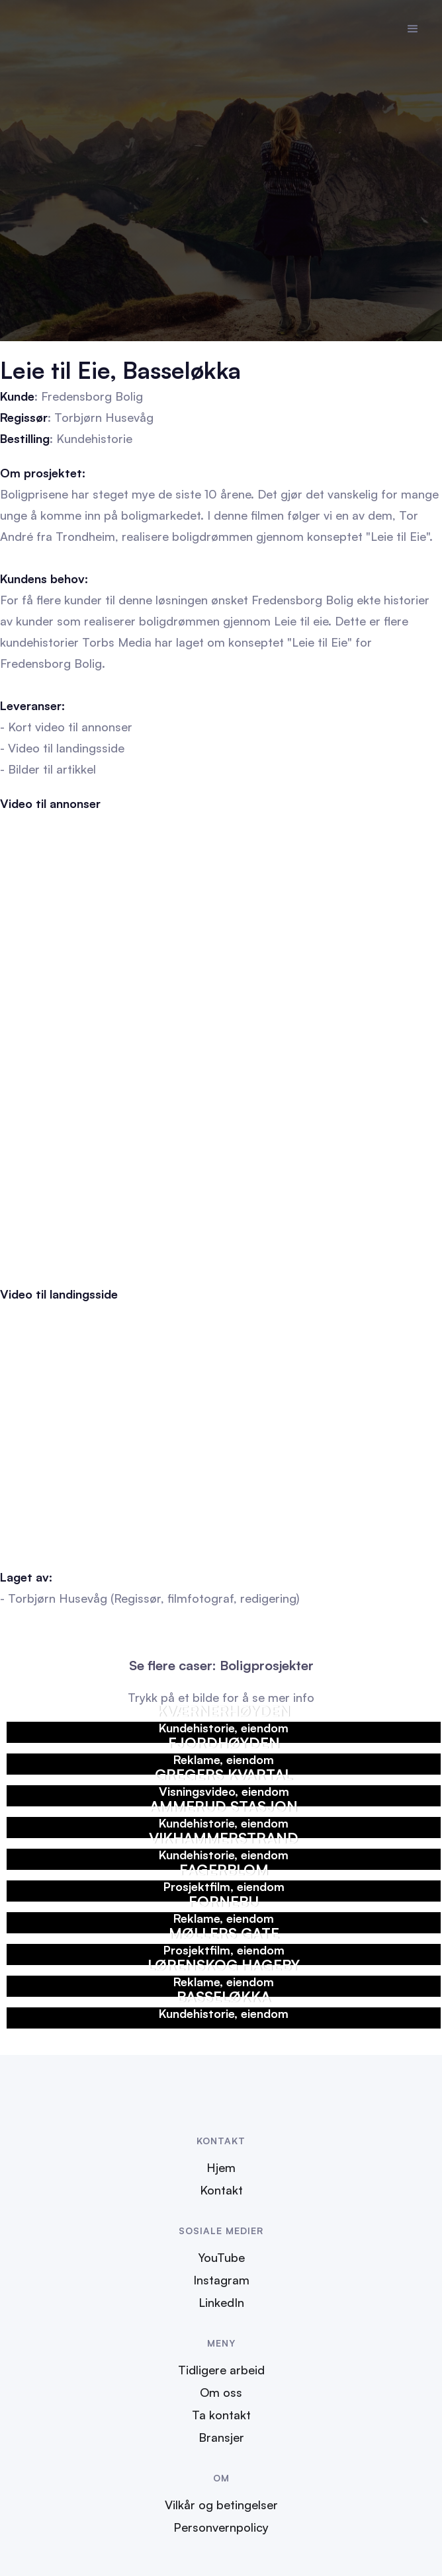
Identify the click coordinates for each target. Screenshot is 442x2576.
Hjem (221, 2167)
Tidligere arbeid (221, 2369)
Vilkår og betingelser (221, 2504)
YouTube (221, 2257)
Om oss (221, 2392)
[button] (413, 29)
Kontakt (221, 2190)
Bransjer (221, 2437)
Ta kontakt (221, 2414)
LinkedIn (221, 2302)
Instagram (221, 2279)
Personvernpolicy (221, 2527)
